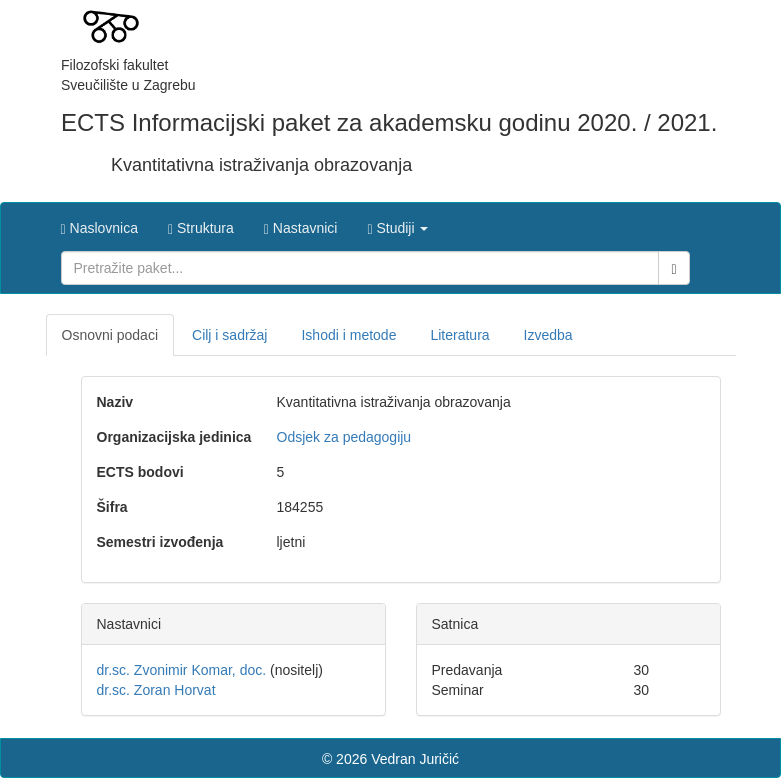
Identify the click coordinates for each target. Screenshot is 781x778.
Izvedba (548, 335)
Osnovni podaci (110, 335)
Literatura (459, 335)
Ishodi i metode (348, 335)
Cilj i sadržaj (229, 335)
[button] (397, 223)
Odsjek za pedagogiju (344, 437)
